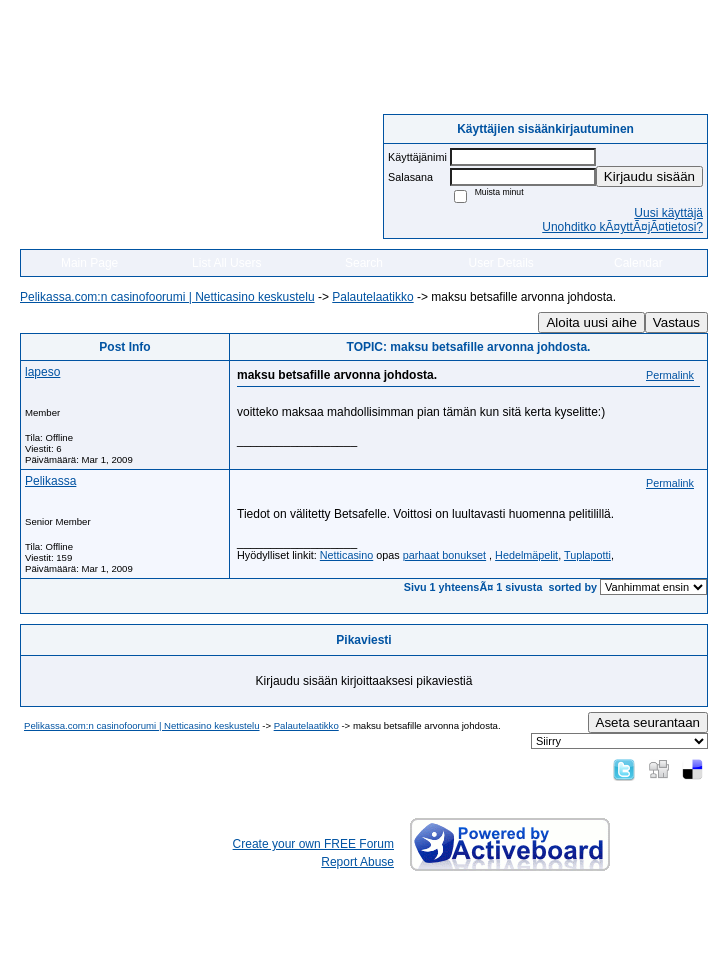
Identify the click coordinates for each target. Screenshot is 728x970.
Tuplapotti (587, 555)
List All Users (226, 263)
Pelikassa (50, 481)
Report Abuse (357, 862)
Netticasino (346, 555)
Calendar (638, 263)
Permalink (670, 375)
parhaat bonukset (444, 555)
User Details (500, 263)
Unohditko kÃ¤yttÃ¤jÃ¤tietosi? (622, 227)
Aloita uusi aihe (591, 322)
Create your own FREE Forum (313, 844)
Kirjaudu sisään (649, 176)
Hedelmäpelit (526, 555)
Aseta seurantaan (648, 722)
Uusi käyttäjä (668, 213)
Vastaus (676, 322)
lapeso (42, 372)
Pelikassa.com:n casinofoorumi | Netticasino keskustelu (167, 297)
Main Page (89, 263)
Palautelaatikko (372, 297)
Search (364, 263)
